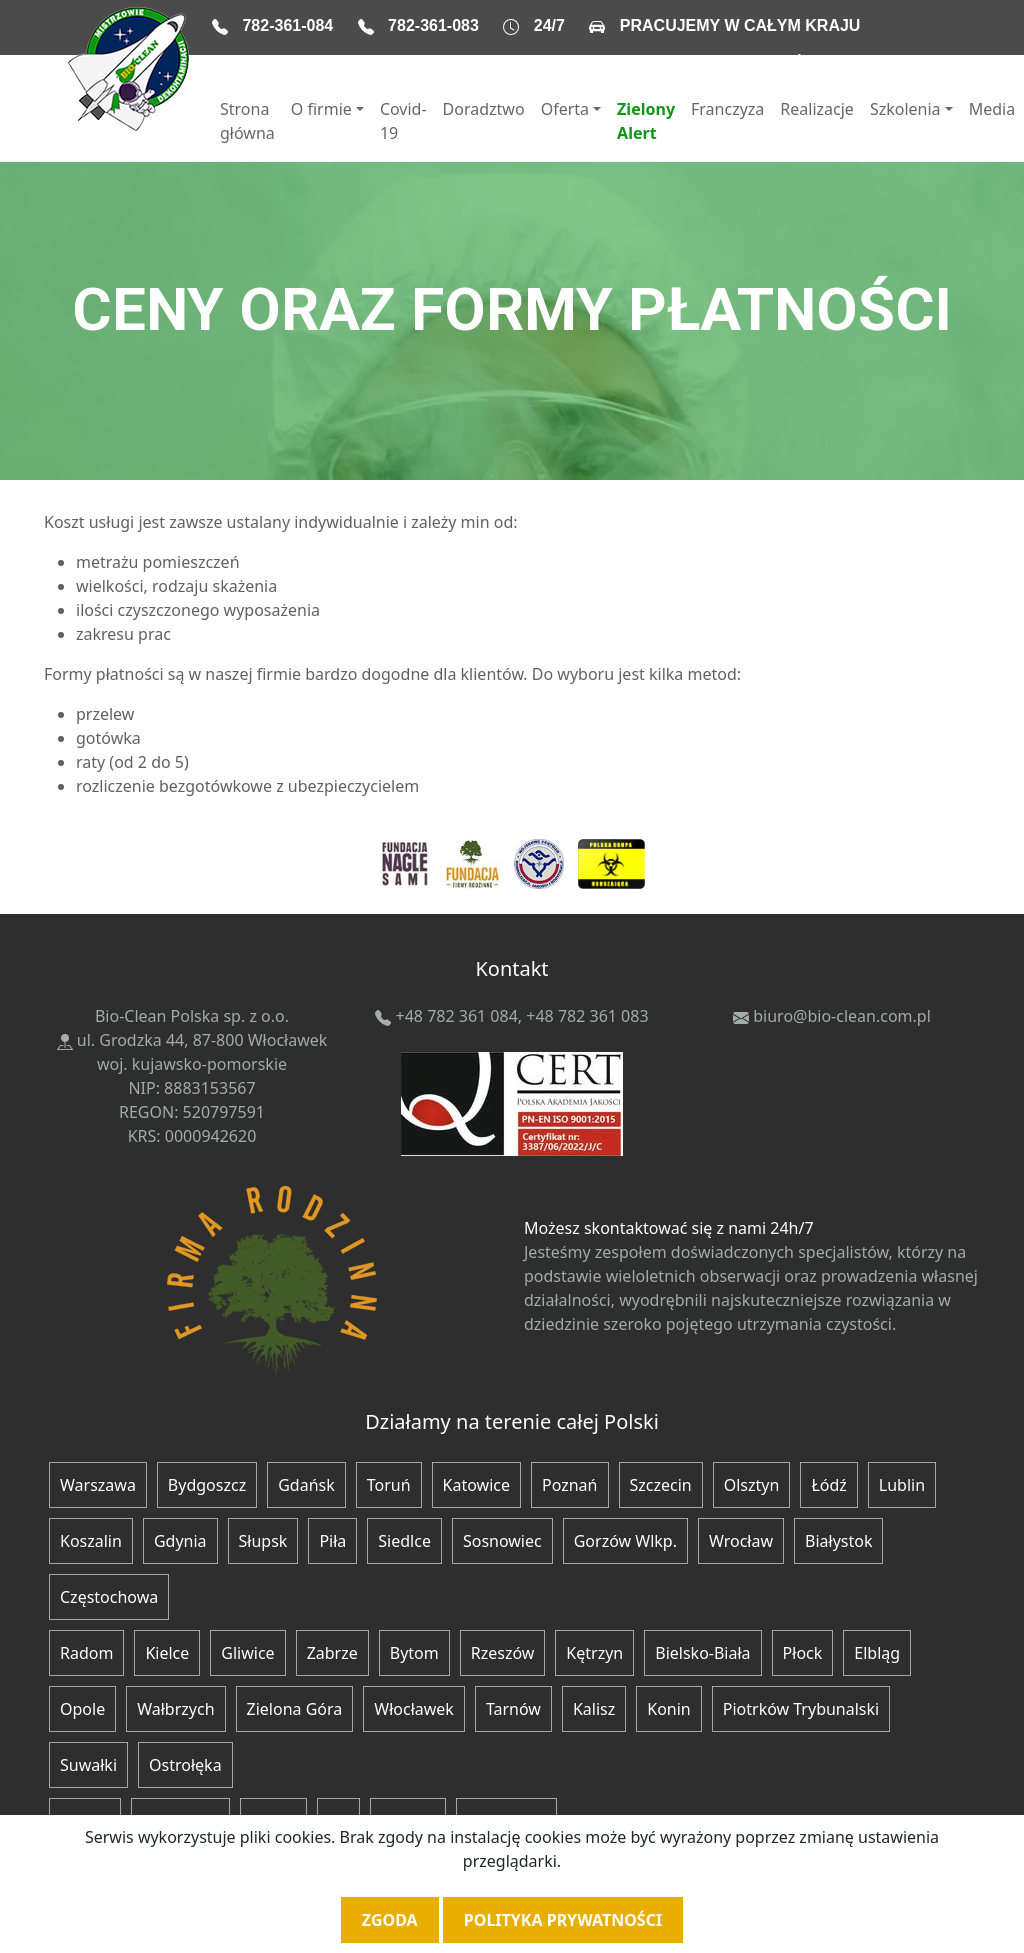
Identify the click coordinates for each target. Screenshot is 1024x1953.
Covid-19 (403, 121)
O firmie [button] (321, 109)
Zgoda (390, 1920)
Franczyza (727, 109)
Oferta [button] (565, 109)
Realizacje (817, 109)
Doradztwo (484, 109)
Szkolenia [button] (905, 109)
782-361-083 (433, 25)
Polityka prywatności (563, 1920)
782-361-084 (287, 25)
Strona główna (247, 121)
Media (992, 109)
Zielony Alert (646, 121)
